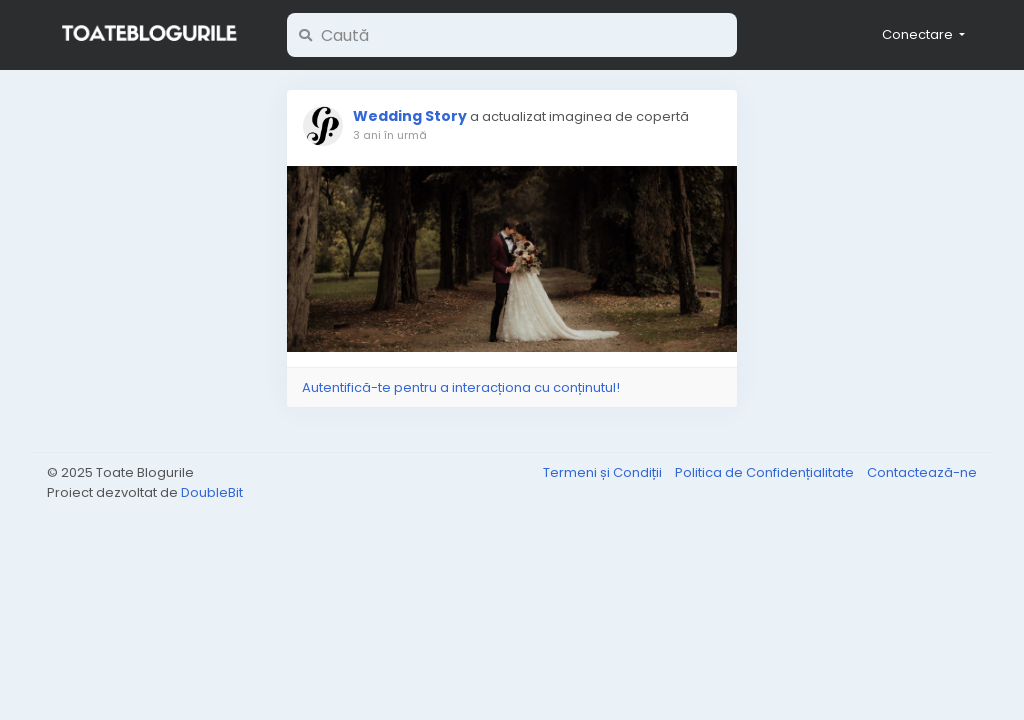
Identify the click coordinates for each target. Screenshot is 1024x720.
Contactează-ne (922, 472)
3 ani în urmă (390, 135)
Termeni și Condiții (604, 472)
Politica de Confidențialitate (766, 472)
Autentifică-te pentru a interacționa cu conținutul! (461, 387)
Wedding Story (410, 116)
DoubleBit (212, 492)
